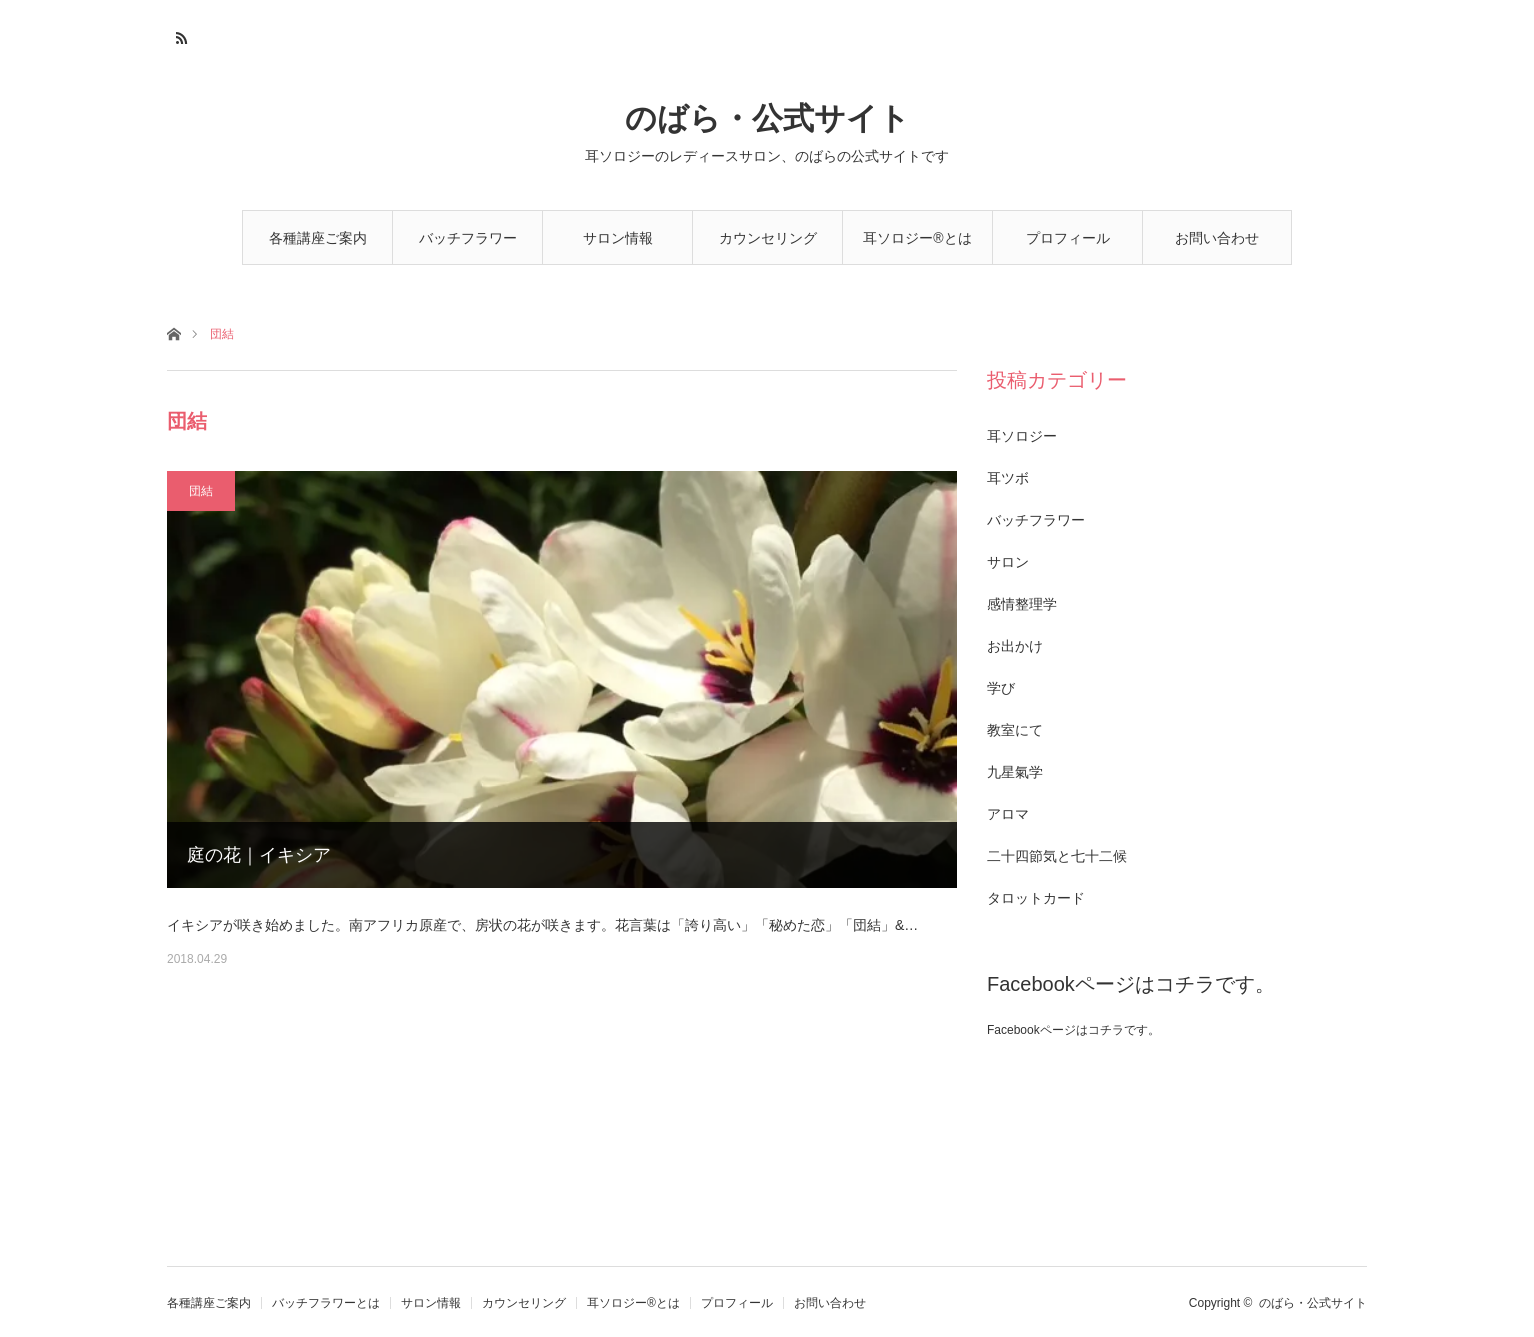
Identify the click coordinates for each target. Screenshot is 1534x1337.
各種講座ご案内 (318, 238)
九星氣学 (1015, 772)
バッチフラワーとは (468, 247)
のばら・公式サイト (767, 118)
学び (1001, 688)
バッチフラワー (1036, 520)
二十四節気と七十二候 (1057, 856)
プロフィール (1068, 238)
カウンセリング (768, 238)
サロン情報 (618, 238)
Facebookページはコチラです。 (1131, 984)
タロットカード (1036, 898)
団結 (201, 491)
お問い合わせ (1217, 238)
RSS (179, 35)
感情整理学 (1022, 604)
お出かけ (1015, 646)
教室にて (1015, 730)
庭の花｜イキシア (259, 855)
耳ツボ (1008, 478)
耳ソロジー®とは (917, 238)
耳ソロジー (1022, 436)
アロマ (1008, 814)
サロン (1008, 562)
